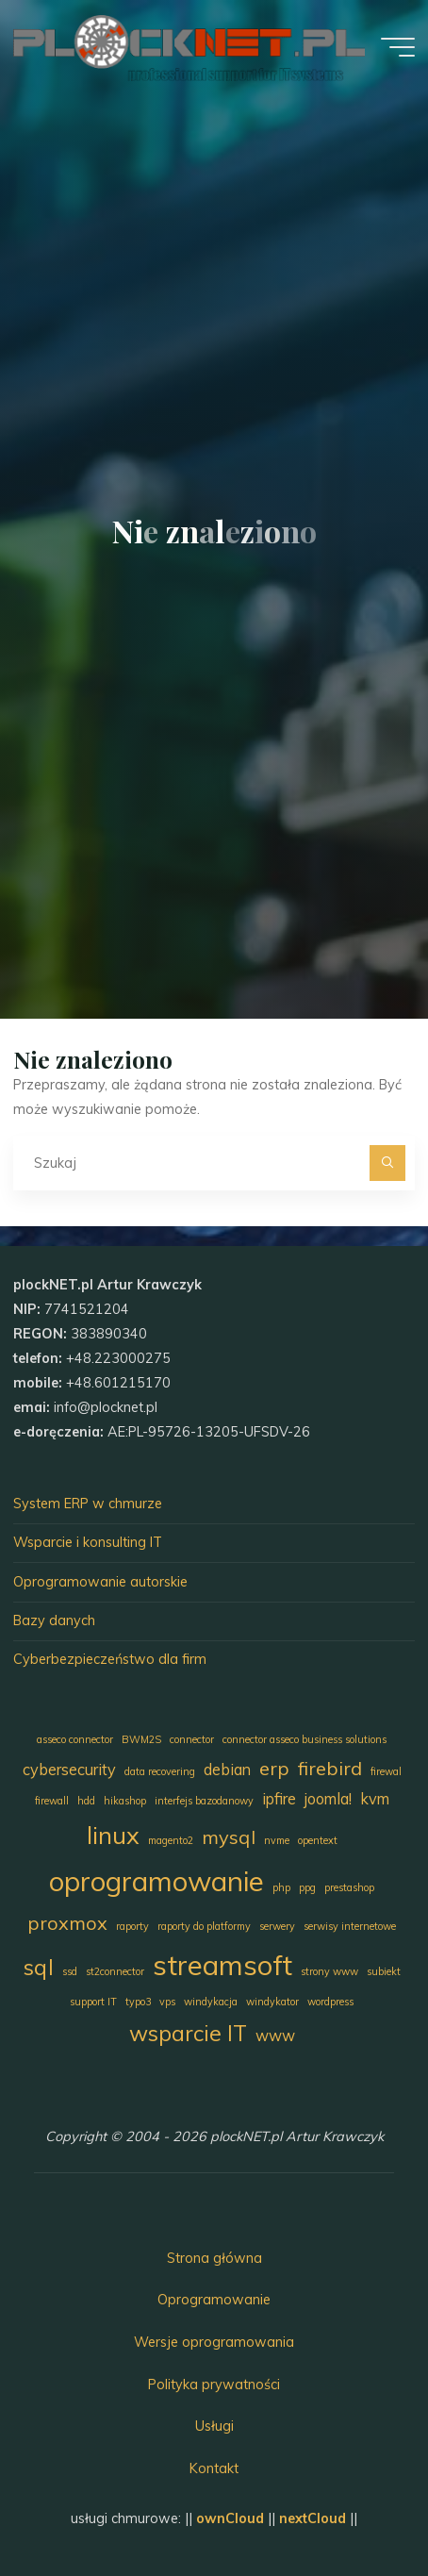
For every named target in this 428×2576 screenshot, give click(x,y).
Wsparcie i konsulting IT (87, 1542)
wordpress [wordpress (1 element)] (330, 2001)
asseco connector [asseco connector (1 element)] (75, 1739)
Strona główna (214, 2258)
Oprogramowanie (214, 2299)
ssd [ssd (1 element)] (69, 1971)
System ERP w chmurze (87, 1503)
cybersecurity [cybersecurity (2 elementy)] (69, 1769)
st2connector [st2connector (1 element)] (115, 1971)
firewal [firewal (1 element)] (386, 1771)
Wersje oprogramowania (214, 2342)
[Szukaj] (387, 1162)
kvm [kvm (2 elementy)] (374, 1798)
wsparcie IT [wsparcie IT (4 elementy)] (188, 2033)
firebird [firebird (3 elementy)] (330, 1768)
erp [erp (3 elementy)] (274, 1768)
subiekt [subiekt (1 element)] (384, 1971)
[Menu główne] (398, 47)
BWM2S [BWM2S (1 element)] (141, 1739)
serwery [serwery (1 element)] (277, 1926)
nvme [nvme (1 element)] (276, 1840)
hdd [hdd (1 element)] (86, 1800)
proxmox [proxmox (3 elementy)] (67, 1923)
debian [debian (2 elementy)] (227, 1769)
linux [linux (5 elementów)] (113, 1835)
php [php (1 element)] (281, 1887)
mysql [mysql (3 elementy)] (228, 1837)
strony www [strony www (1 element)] (329, 1971)
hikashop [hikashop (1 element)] (125, 1800)
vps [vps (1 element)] (167, 2001)
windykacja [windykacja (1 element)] (211, 2001)
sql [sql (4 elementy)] (39, 1967)
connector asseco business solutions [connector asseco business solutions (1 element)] (304, 1739)
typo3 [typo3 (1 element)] (138, 2001)
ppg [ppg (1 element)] (307, 1887)
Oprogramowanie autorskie (100, 1581)
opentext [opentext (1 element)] (317, 1840)
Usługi (214, 2426)
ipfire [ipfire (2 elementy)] (279, 1798)
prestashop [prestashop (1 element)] (349, 1887)
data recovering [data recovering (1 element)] (159, 1771)
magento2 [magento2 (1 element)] (170, 1840)
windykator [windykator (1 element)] (272, 2001)
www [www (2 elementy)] (275, 2035)
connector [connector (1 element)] (192, 1739)
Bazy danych (54, 1620)
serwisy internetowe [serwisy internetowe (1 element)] (350, 1926)
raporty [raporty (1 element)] (132, 1926)
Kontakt (214, 2468)
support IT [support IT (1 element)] (93, 2001)
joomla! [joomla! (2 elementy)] (328, 1798)
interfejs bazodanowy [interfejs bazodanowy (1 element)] (204, 1800)
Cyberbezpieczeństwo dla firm (109, 1659)
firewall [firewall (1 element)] (52, 1800)
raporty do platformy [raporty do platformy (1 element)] (204, 1926)
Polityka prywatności (214, 2384)
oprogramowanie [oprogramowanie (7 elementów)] (156, 1881)
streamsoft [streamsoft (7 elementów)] (222, 1965)
